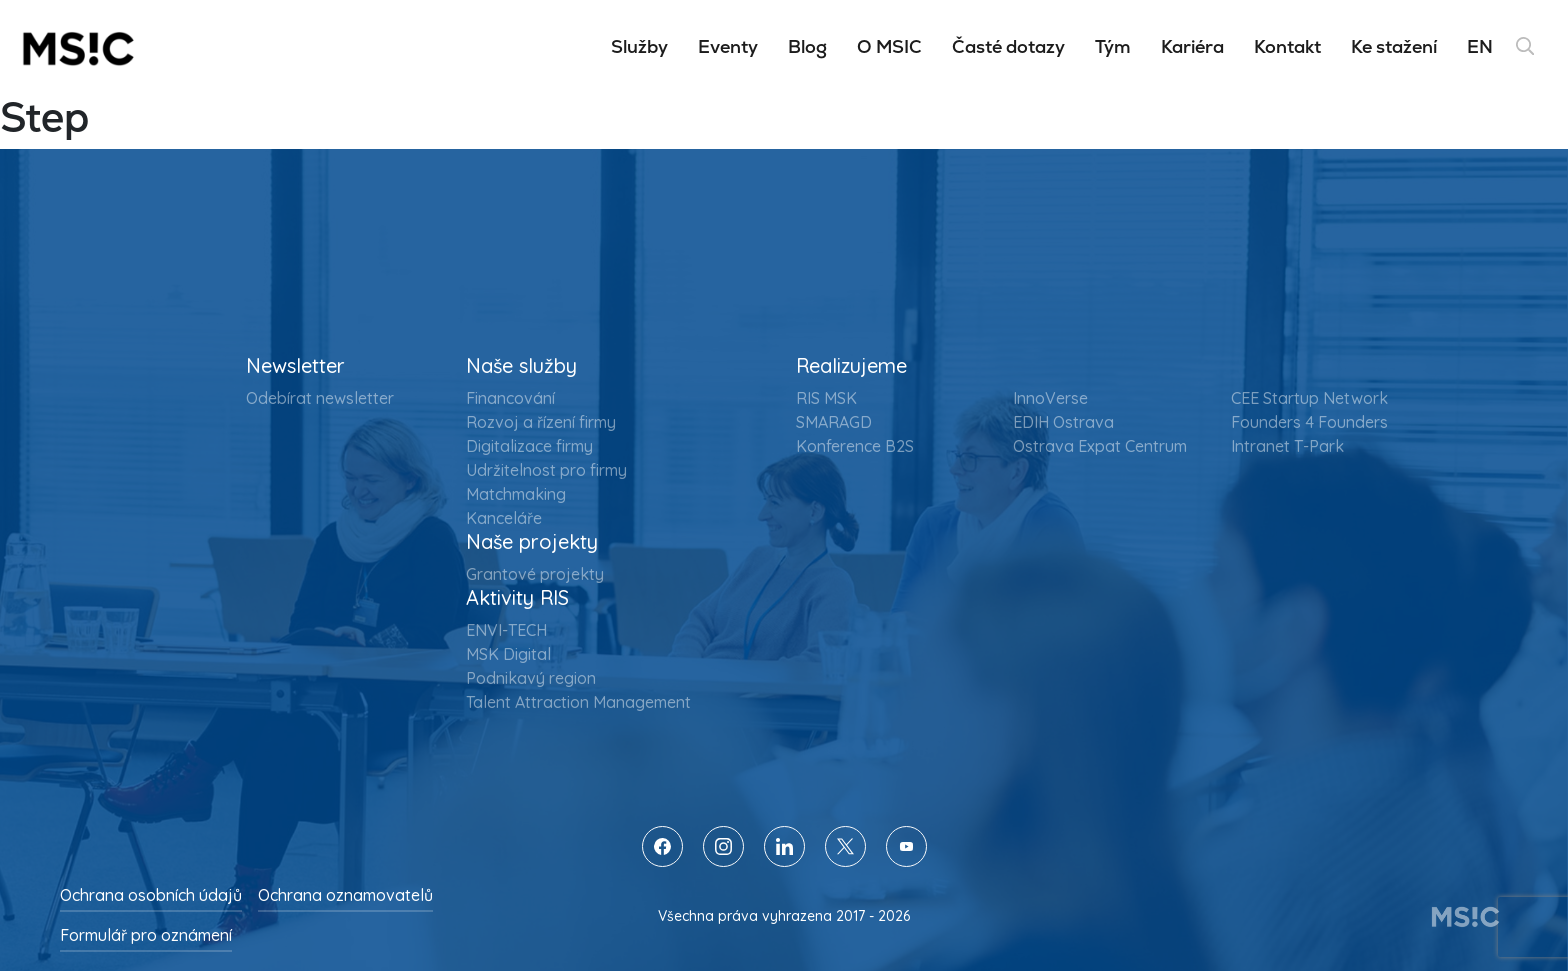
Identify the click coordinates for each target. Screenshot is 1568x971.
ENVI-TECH (506, 630)
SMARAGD (834, 422)
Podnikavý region (531, 678)
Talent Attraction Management (578, 702)
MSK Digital (508, 654)
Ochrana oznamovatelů (345, 895)
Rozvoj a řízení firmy (541, 422)
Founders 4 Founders (1309, 422)
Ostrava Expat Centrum (1100, 446)
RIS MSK (826, 398)
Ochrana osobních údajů (151, 895)
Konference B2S (855, 446)
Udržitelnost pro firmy (546, 470)
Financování (510, 398)
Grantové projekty (535, 574)
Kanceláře (504, 518)
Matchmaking (516, 494)
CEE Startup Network (1309, 398)
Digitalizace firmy (529, 446)
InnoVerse (1050, 398)
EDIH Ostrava (1063, 422)
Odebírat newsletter (320, 398)
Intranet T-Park (1287, 446)
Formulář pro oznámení (146, 935)
